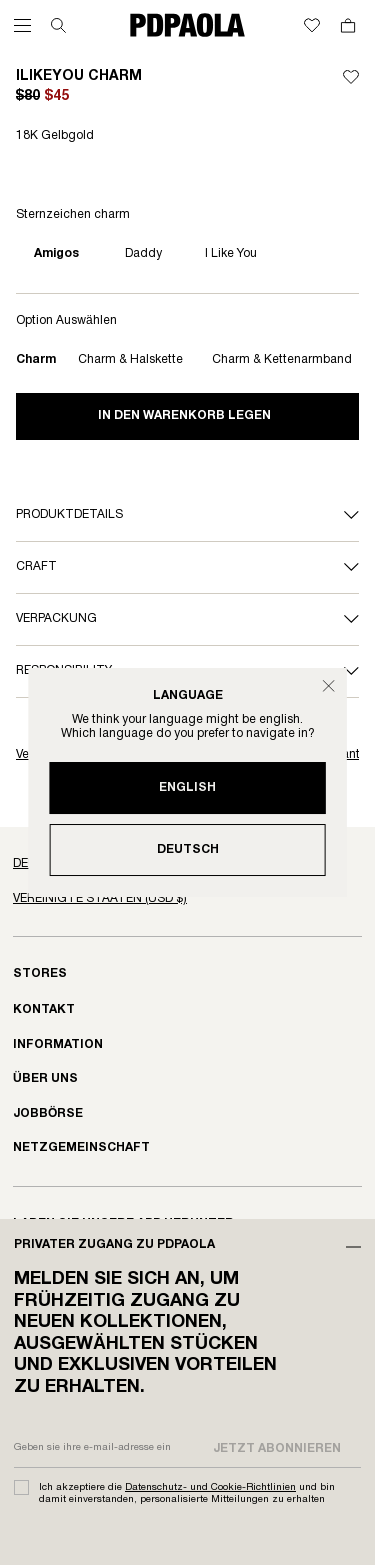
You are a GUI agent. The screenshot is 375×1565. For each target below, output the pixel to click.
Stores (40, 973)
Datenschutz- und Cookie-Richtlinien (210, 1487)
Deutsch (188, 849)
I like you (231, 253)
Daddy (143, 253)
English (187, 787)
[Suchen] (58, 25)
